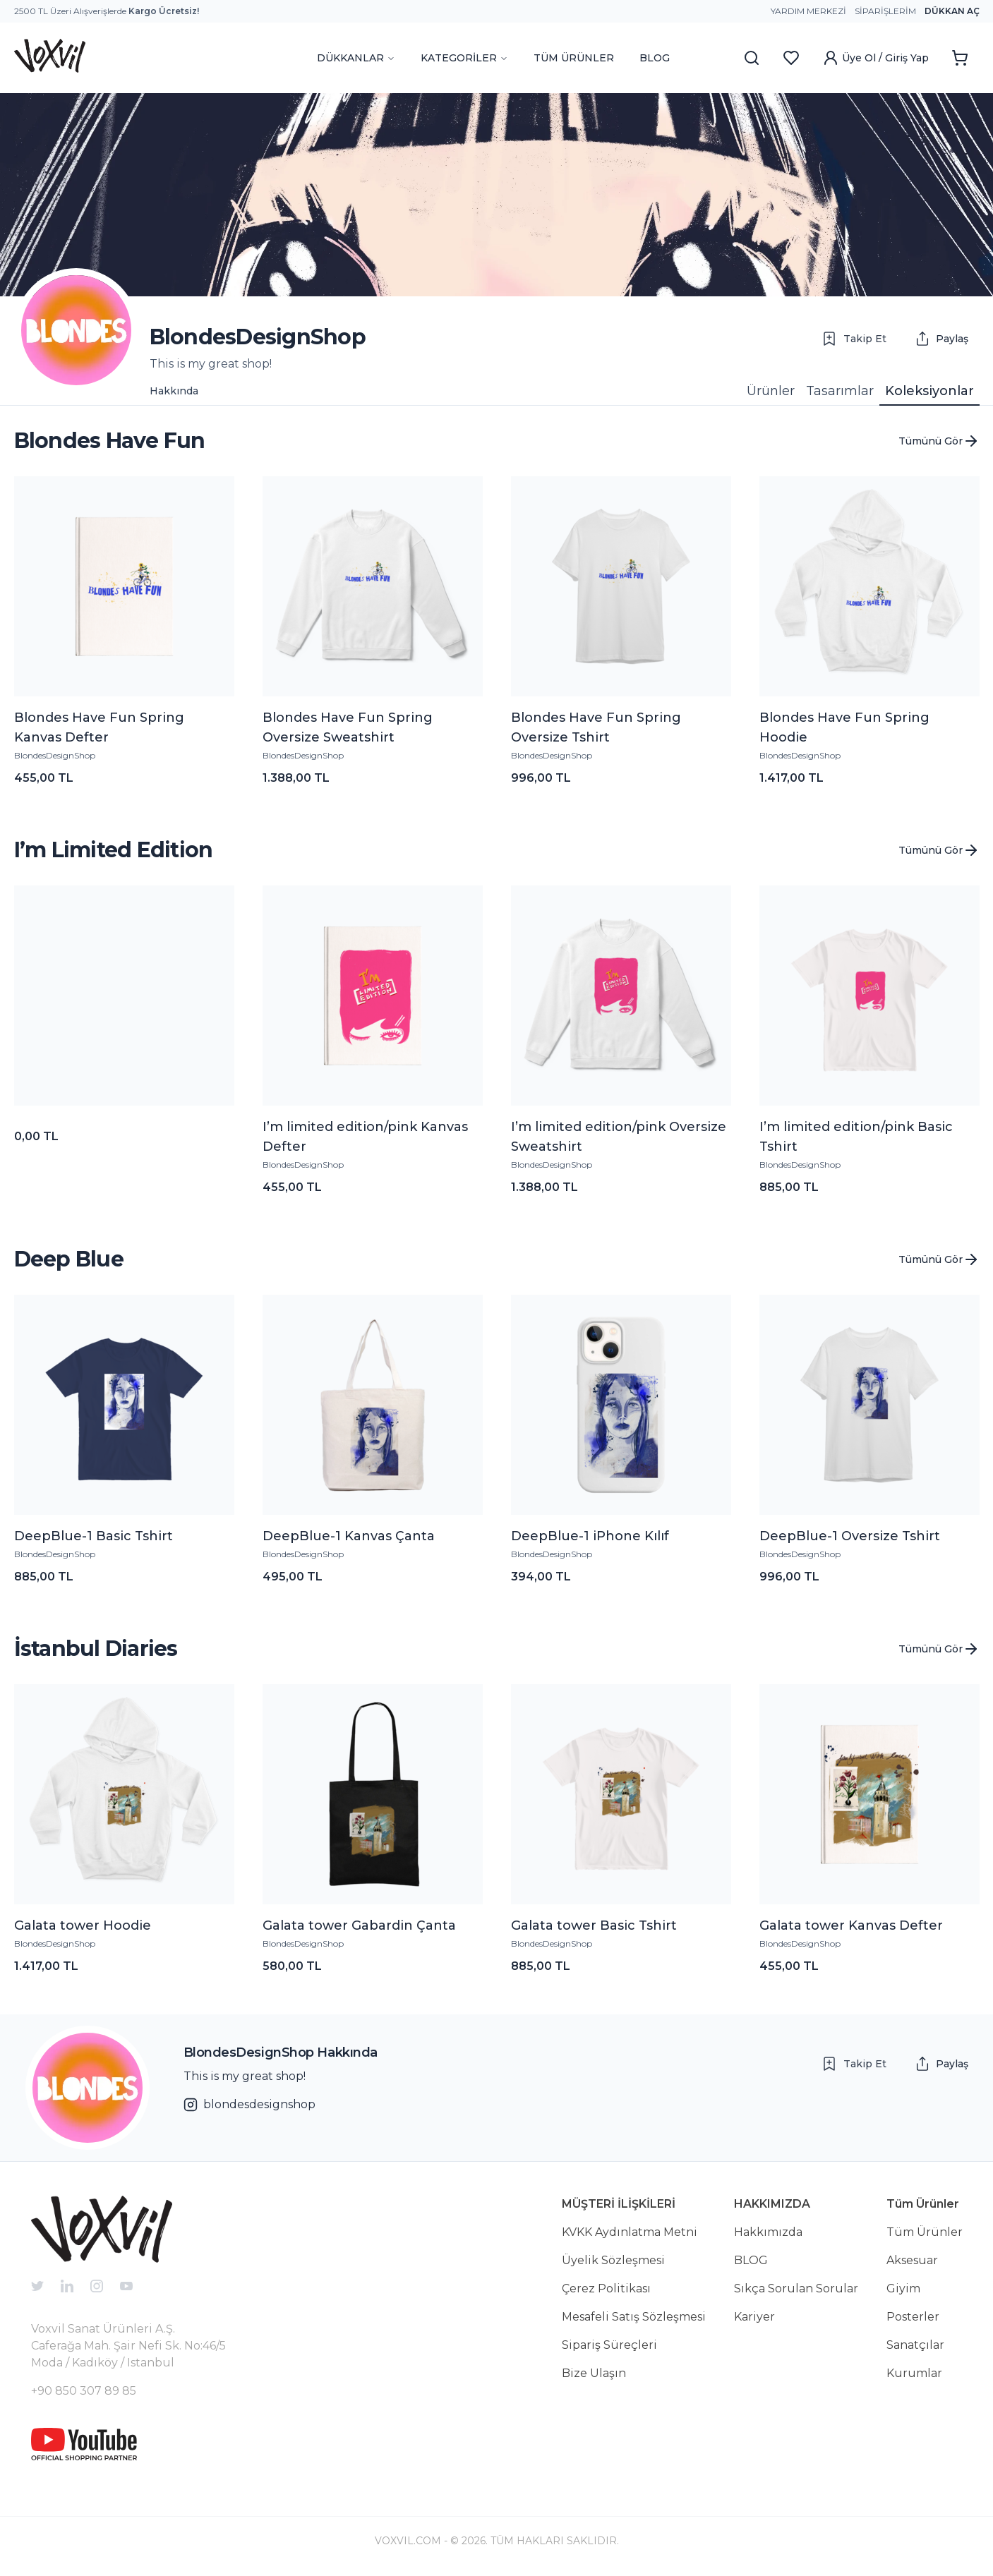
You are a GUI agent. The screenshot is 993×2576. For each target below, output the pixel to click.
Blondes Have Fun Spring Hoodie (844, 727)
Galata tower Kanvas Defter (851, 1925)
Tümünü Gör (939, 441)
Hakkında (174, 391)
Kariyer (754, 2316)
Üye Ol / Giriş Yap (875, 57)
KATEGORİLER (464, 58)
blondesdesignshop (249, 2104)
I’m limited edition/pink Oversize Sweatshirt (618, 1136)
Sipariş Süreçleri (609, 2345)
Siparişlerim (885, 11)
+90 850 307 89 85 (83, 2390)
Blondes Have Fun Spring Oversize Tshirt (596, 727)
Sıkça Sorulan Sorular (796, 2288)
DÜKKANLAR (356, 58)
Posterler (912, 2316)
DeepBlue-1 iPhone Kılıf (590, 1536)
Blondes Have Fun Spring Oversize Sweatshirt (348, 727)
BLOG (654, 58)
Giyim (903, 2288)
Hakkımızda (768, 2232)
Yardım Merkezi (808, 11)
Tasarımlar (840, 391)
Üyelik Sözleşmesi (613, 2260)
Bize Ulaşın (594, 2373)
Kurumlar (914, 2373)
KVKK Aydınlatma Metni (629, 2232)
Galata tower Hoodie (82, 1925)
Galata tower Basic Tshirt (594, 1925)
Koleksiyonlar (929, 391)
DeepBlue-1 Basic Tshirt (93, 1536)
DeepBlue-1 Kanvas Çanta (349, 1536)
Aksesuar (912, 2260)
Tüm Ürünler (924, 2232)
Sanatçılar (915, 2345)
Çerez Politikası (606, 2288)
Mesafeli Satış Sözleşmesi (634, 2316)
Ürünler (771, 391)
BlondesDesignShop (54, 755)
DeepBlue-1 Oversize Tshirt (849, 1536)
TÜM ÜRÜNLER (574, 58)
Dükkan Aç (952, 11)
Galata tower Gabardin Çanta (359, 1925)
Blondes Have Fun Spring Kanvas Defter (99, 727)
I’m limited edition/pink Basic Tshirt (856, 1136)
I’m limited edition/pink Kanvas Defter (365, 1136)
